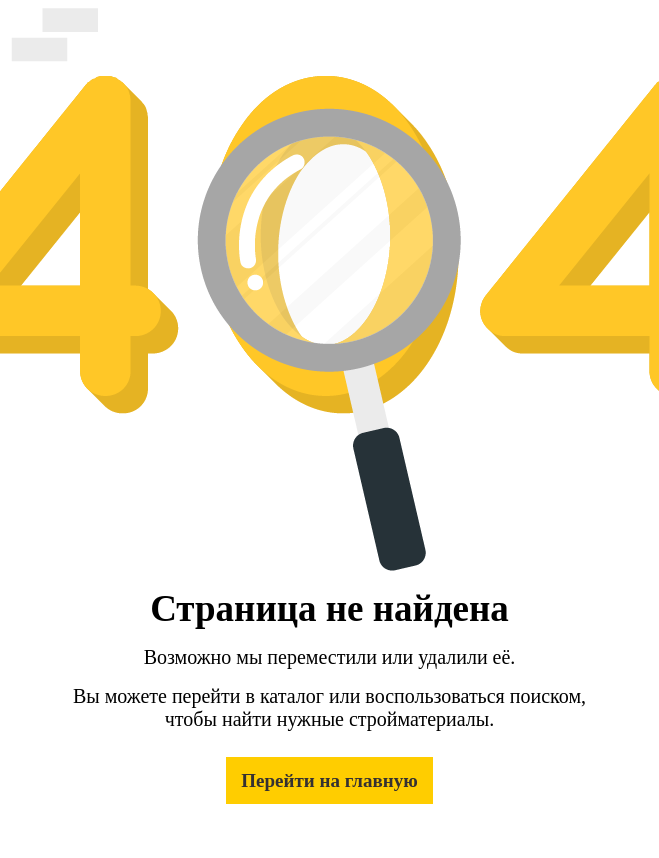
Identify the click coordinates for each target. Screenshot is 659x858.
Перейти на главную (329, 780)
